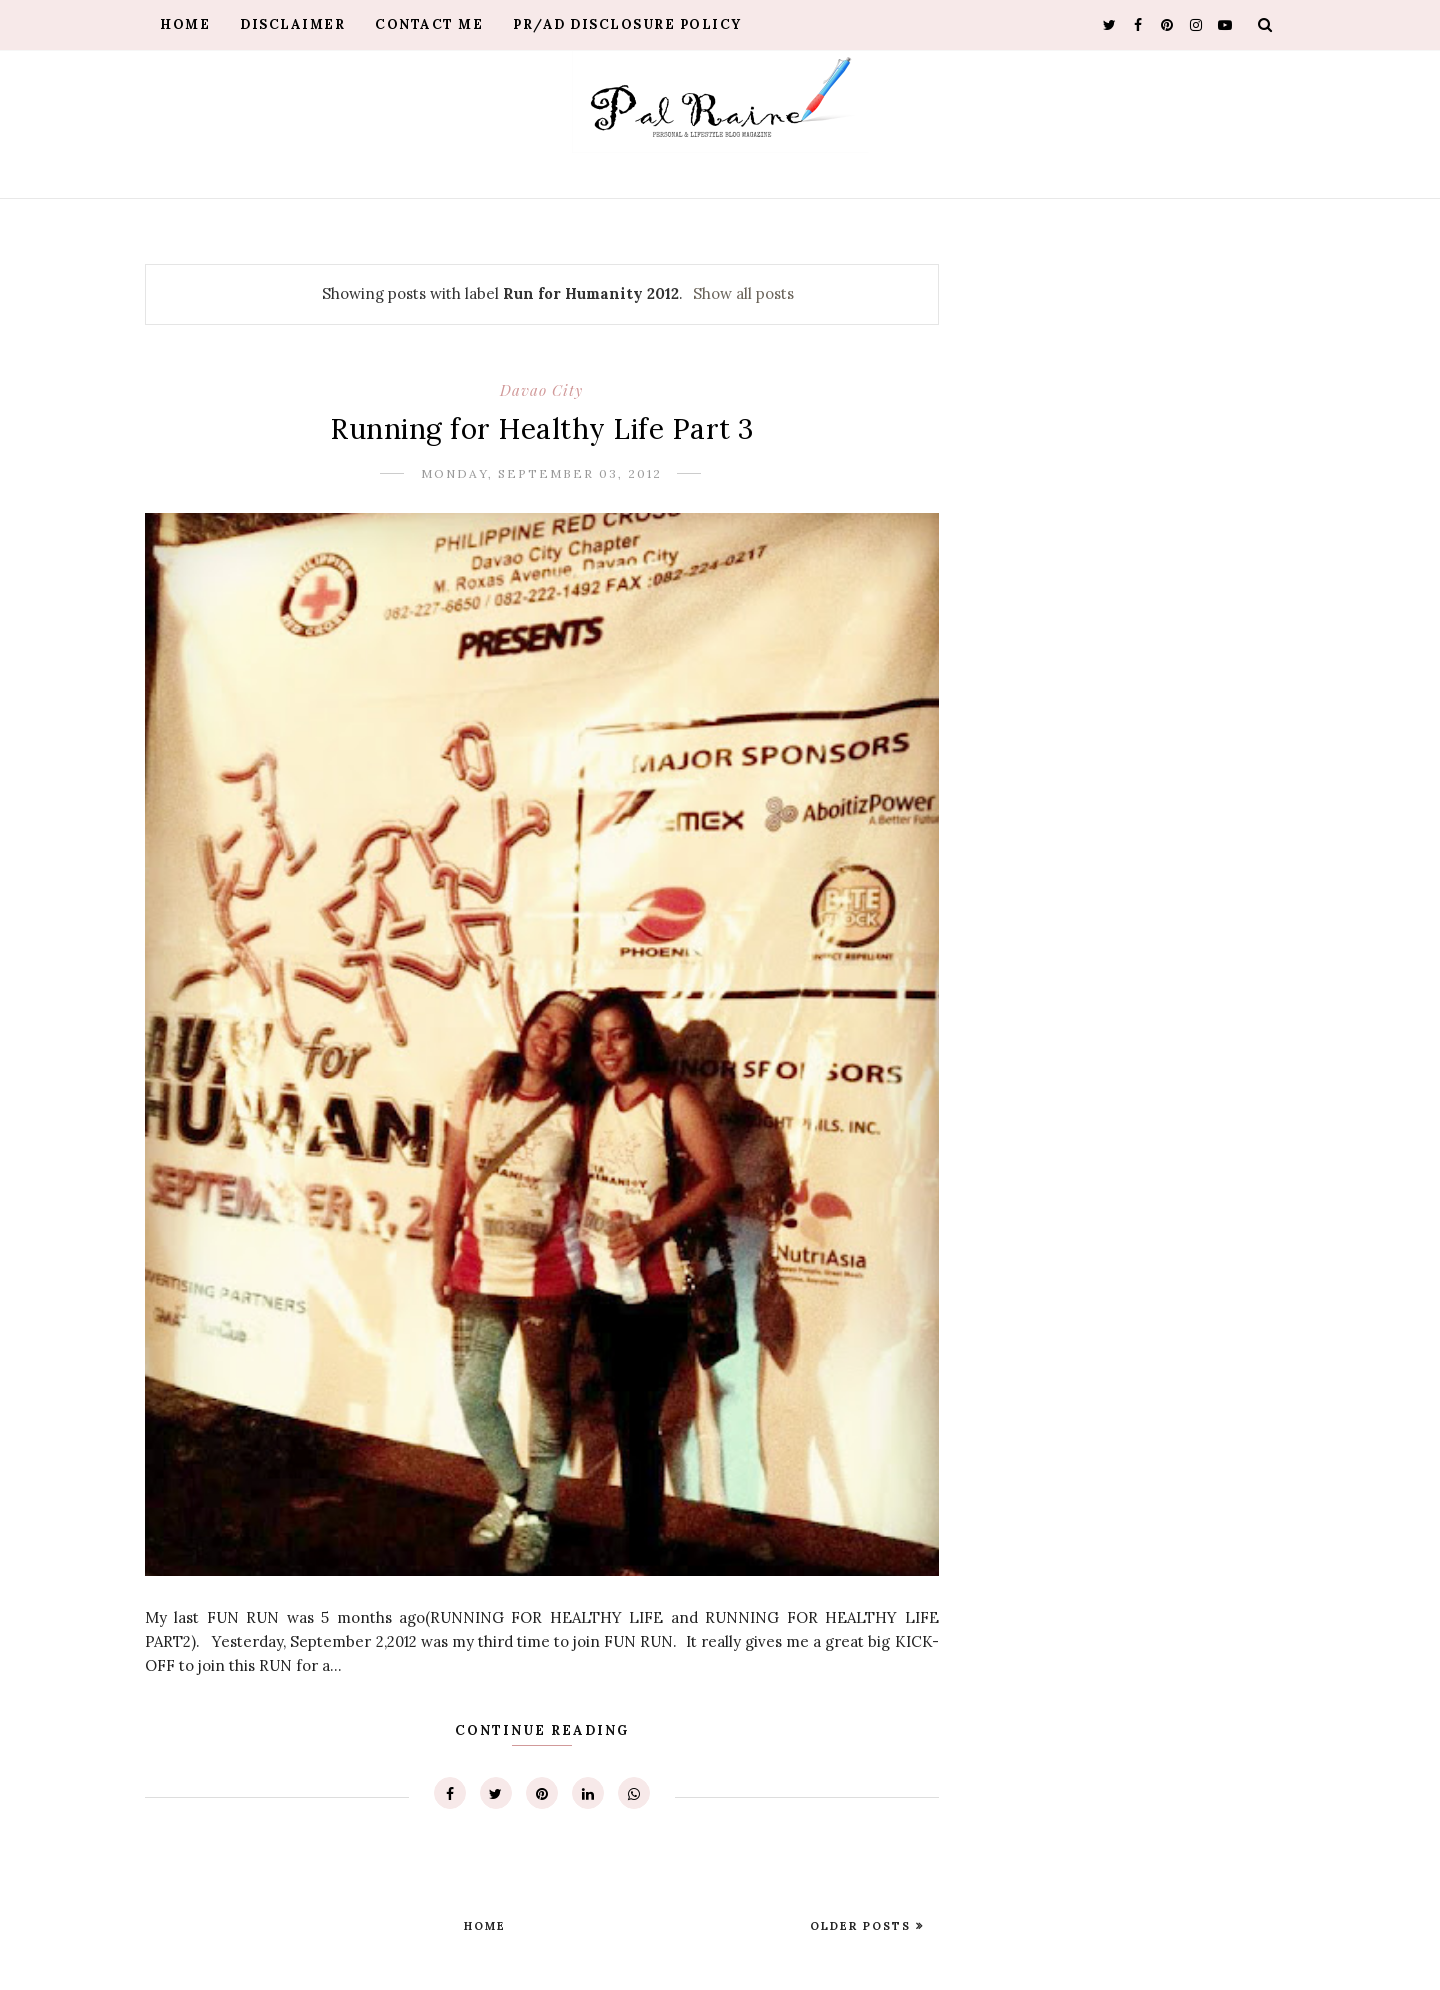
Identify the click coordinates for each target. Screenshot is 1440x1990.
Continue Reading (542, 1730)
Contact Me (429, 24)
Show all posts (743, 293)
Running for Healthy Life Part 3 (542, 429)
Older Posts (863, 1926)
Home (185, 24)
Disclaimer (292, 24)
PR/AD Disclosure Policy (627, 24)
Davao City (541, 390)
